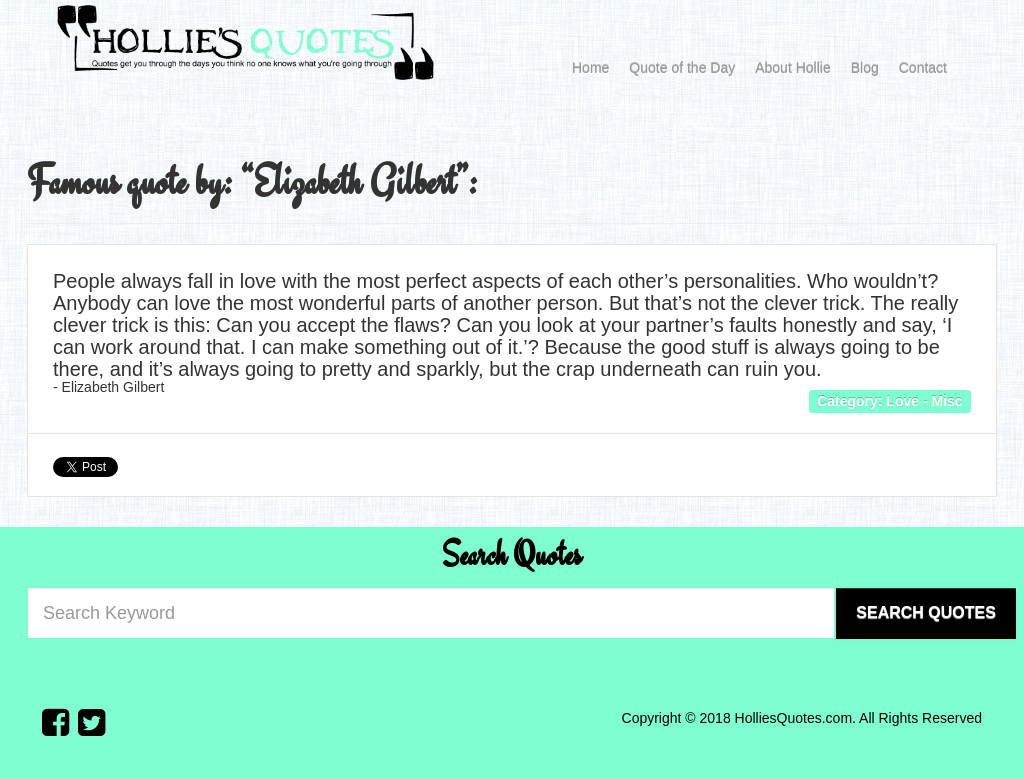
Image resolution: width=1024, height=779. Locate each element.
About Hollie (793, 68)
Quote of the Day (682, 68)
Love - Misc (924, 401)
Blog (865, 68)
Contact (923, 68)
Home (590, 68)
